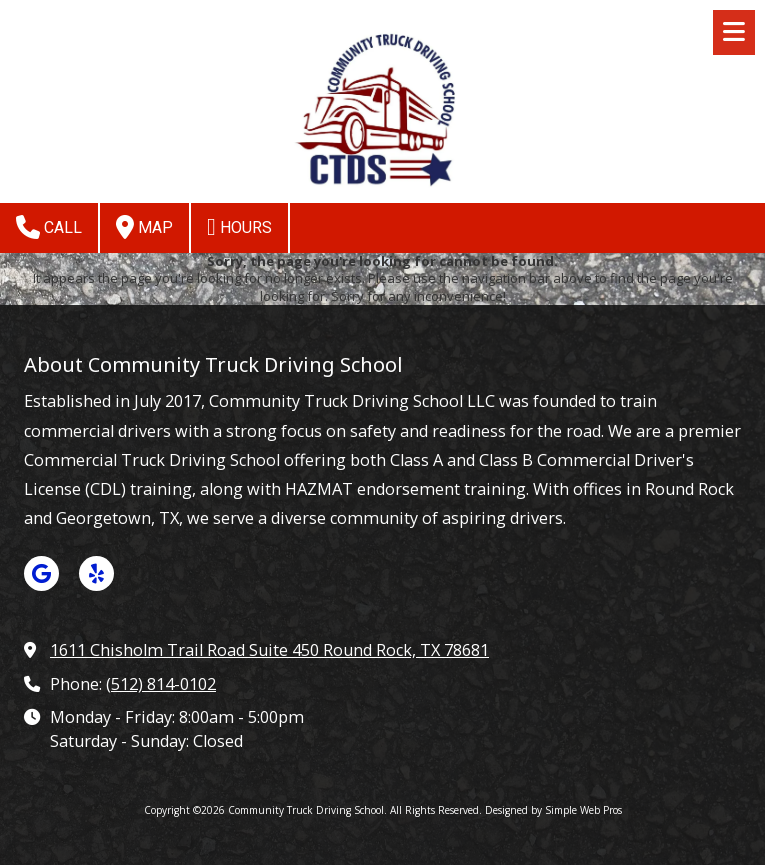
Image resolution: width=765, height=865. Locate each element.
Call (49, 227)
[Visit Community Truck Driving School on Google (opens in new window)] (41, 573)
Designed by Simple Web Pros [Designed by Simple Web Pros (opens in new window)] (553, 810)
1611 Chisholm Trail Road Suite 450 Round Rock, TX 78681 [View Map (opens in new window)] (269, 650)
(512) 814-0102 (161, 684)
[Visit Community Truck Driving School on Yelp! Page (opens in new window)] (96, 573)
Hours (239, 227)
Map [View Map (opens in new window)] (144, 227)
